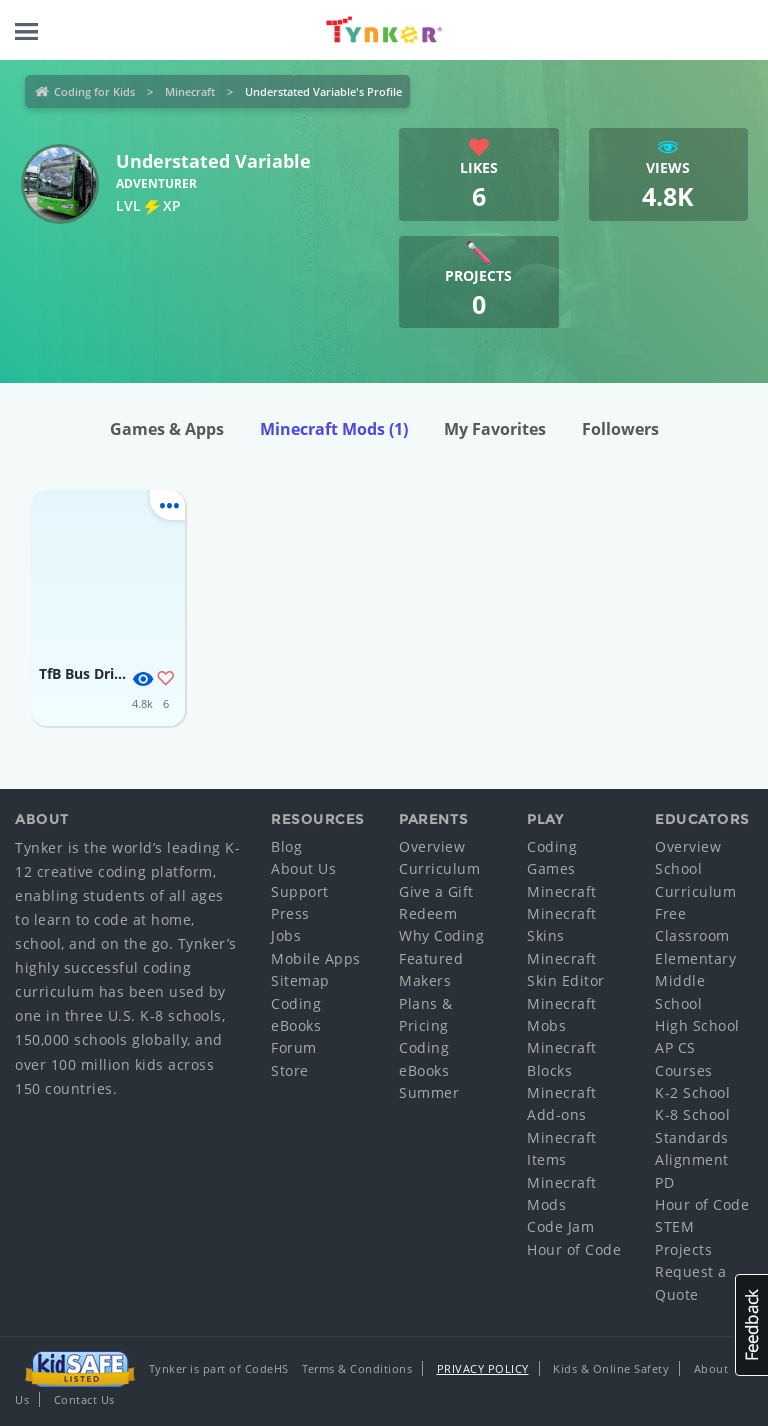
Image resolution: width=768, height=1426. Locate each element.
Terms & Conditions (357, 1368)
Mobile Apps (316, 958)
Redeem (428, 913)
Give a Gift (436, 891)
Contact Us (84, 1399)
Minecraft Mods (334, 429)
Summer (429, 1092)
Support (300, 891)
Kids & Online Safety (611, 1368)
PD (664, 1182)
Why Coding (441, 935)
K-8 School (692, 1114)
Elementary (695, 958)
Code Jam (560, 1226)
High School (697, 1025)
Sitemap (300, 980)
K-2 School (692, 1092)
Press (290, 913)
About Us (303, 868)
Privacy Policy (483, 1368)
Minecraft (190, 91)
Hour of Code (574, 1249)
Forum (294, 1047)
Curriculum (439, 868)
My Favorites (495, 429)
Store (290, 1070)
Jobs (286, 935)
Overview (432, 846)
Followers (620, 429)
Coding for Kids (94, 91)
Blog (286, 846)
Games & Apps (167, 429)
